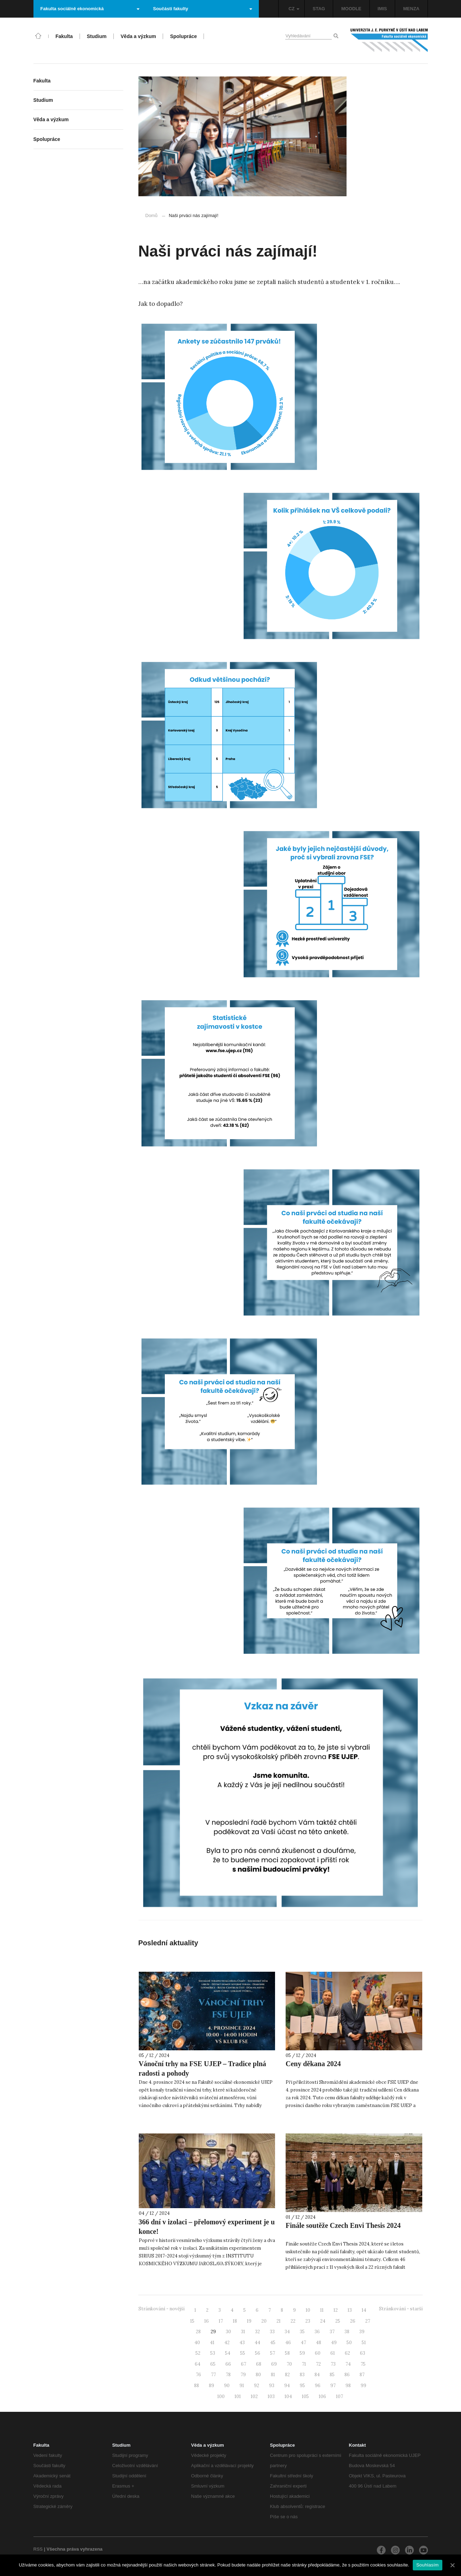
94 (287, 2386)
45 (272, 2343)
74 (348, 2364)
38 (346, 2332)
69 (274, 2364)
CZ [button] (293, 8)
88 (196, 2386)
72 (318, 2364)
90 (227, 2386)
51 (364, 2343)
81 (273, 2375)
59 (302, 2353)
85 (332, 2375)
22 (293, 2321)
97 (333, 2386)
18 (235, 2321)
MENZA (411, 8)
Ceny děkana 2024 (313, 2064)
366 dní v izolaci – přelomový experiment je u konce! (207, 2226)
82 (287, 2375)
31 (243, 2332)
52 (197, 2353)
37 (332, 2332)
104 (288, 2396)
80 (258, 2375)
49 (334, 2343)
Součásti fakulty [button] (202, 8)
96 (317, 2386)
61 (332, 2353)
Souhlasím (427, 2565)
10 (308, 2310)
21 (278, 2321)
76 (198, 2375)
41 (212, 2343)
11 (322, 2310)
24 (322, 2321)
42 (227, 2343)
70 (289, 2364)
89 (211, 2386)
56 (257, 2353)
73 (333, 2364)
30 (228, 2332)
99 (363, 2386)
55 (242, 2353)
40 (197, 2343)
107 (339, 2396)
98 (348, 2386)
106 (322, 2396)
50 (349, 2343)
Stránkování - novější (161, 2309)
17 (221, 2321)
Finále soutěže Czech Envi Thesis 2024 (343, 2225)
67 (243, 2364)
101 (238, 2396)
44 (257, 2343)
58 (287, 2353)
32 (257, 2332)
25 (337, 2321)
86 (347, 2375)
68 (258, 2364)
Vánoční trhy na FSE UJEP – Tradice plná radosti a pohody (202, 2068)
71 (304, 2364)
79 (243, 2375)
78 (228, 2375)
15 (192, 2321)
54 (227, 2353)
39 (362, 2332)
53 (212, 2353)
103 (271, 2396)
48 (318, 2343)
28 (198, 2332)
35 (302, 2332)
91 (241, 2386)
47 (303, 2343)
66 (228, 2364)
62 (347, 2353)
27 (367, 2321)
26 (352, 2321)
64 (197, 2364)
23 (307, 2321)
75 (363, 2364)
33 (272, 2332)
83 (302, 2375)
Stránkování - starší (401, 2309)
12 (336, 2310)
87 (362, 2375)
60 (317, 2353)
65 (213, 2364)
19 (249, 2321)
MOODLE (351, 8)
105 (305, 2396)
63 (362, 2353)
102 (254, 2396)
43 (242, 2343)
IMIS (382, 8)
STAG (319, 8)
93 (271, 2386)
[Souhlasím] (452, 2565)
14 (364, 2310)
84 (317, 2375)
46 (288, 2343)
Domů (151, 215)
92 (256, 2386)
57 (272, 2353)
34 (287, 2332)
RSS (38, 2549)
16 (206, 2321)
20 (264, 2321)
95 (302, 2386)
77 (213, 2375)
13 (350, 2310)
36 (317, 2332)
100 (221, 2396)
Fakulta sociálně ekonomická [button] (90, 8)
